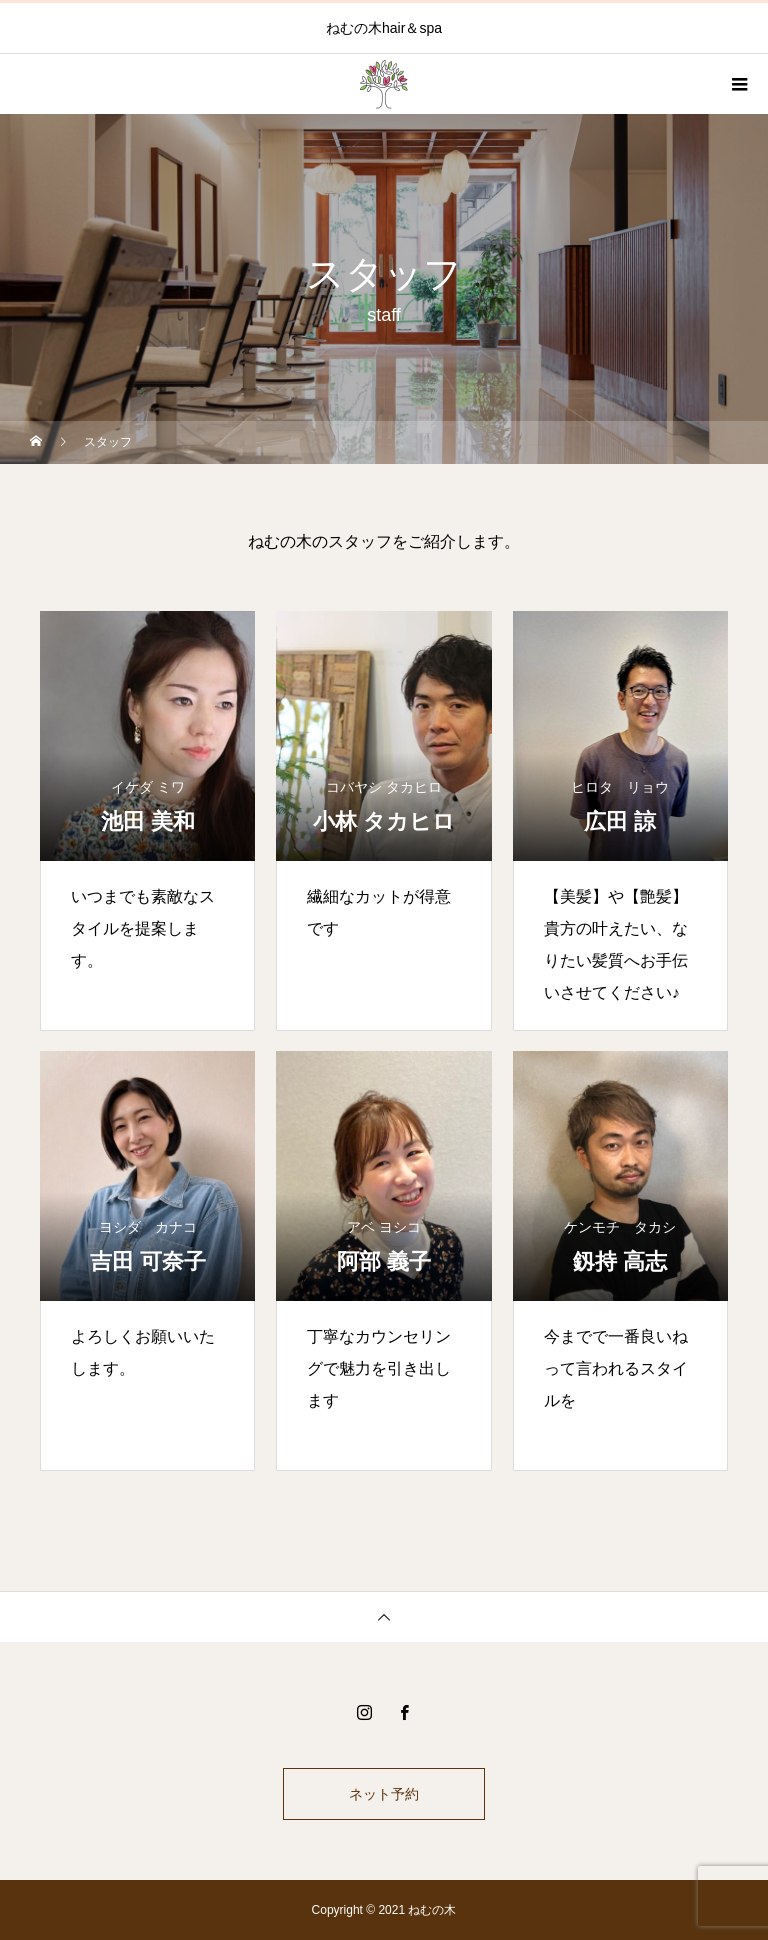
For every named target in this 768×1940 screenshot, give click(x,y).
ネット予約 (384, 1794)
